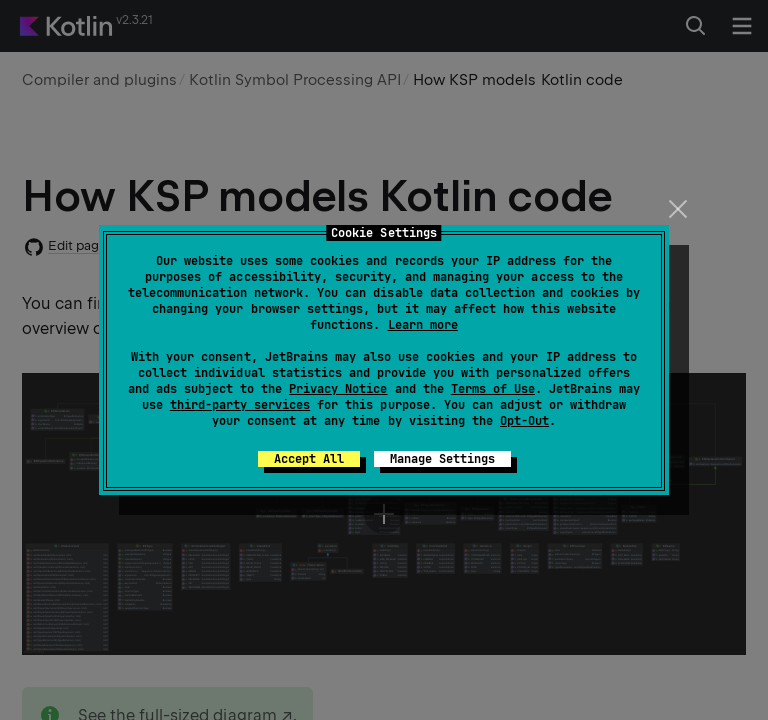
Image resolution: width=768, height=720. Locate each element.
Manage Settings (442, 459)
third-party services (240, 405)
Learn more (423, 325)
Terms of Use (493, 389)
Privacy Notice (338, 389)
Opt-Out (524, 421)
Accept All (309, 459)
